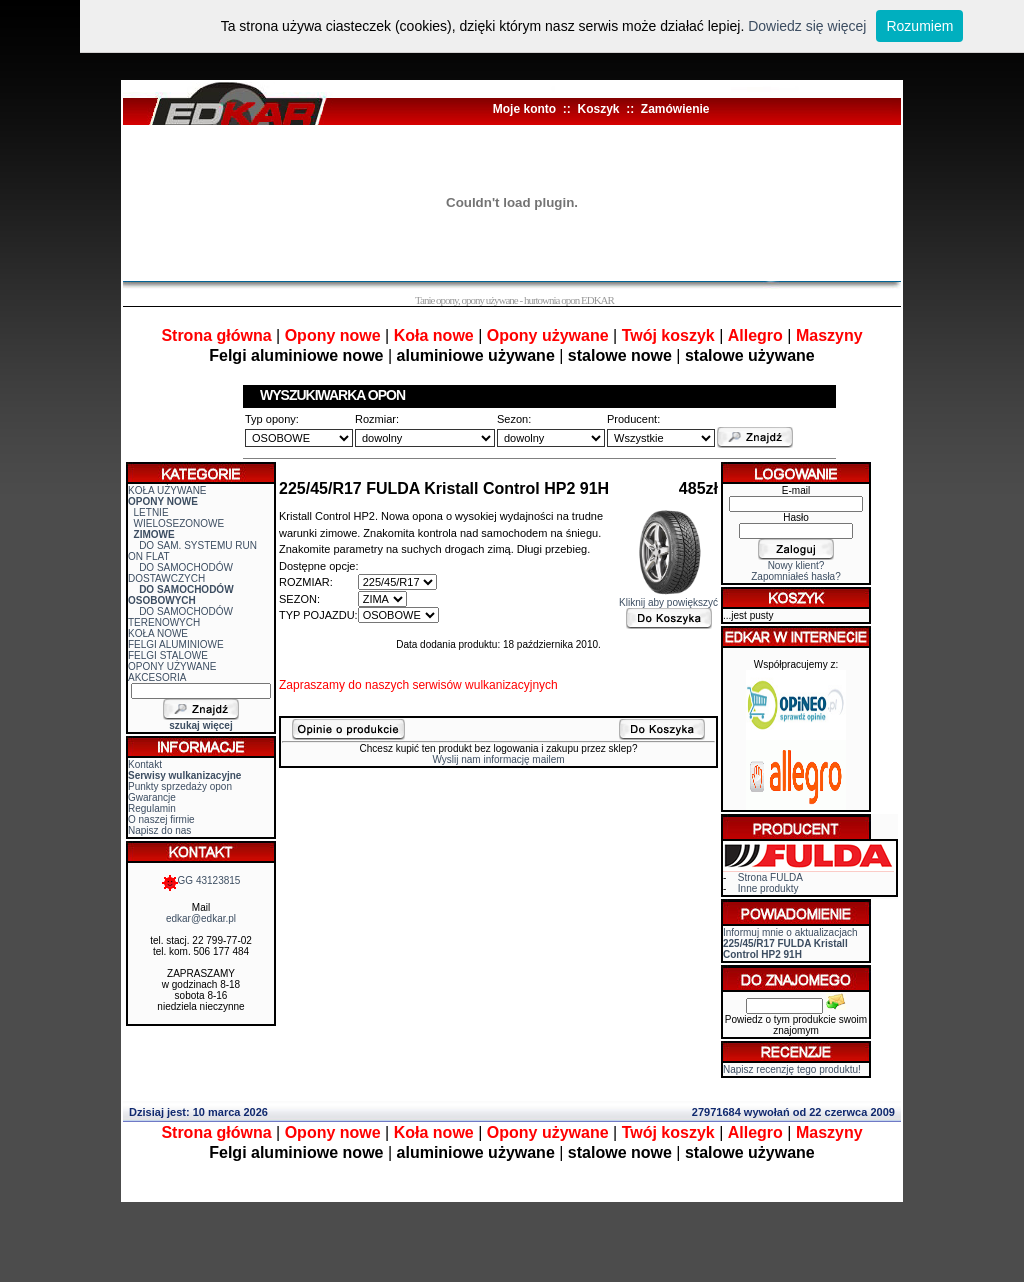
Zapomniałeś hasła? (796, 576)
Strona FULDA (770, 877)
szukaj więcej (200, 725)
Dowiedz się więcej (807, 26)
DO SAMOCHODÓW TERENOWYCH (180, 617)
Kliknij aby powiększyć (668, 598)
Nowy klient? (796, 565)
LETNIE (151, 512)
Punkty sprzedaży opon (180, 786)
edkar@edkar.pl (201, 918)
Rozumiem (919, 26)
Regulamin (152, 808)
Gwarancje (152, 797)
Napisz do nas (159, 830)
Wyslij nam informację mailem (498, 759)
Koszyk (598, 109)
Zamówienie (675, 109)
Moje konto (524, 109)
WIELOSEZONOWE (179, 523)
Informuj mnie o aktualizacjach (790, 943)
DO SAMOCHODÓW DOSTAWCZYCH (180, 573)
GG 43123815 (201, 880)
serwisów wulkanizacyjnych (484, 685)
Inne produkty (768, 888)
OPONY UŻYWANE (172, 666)
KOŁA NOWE (158, 633)
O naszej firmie (161, 819)
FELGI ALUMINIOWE (176, 644)
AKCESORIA (157, 677)
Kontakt (145, 764)
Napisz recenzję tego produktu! (792, 1069)
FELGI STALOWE (168, 655)
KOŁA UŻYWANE (167, 490)
